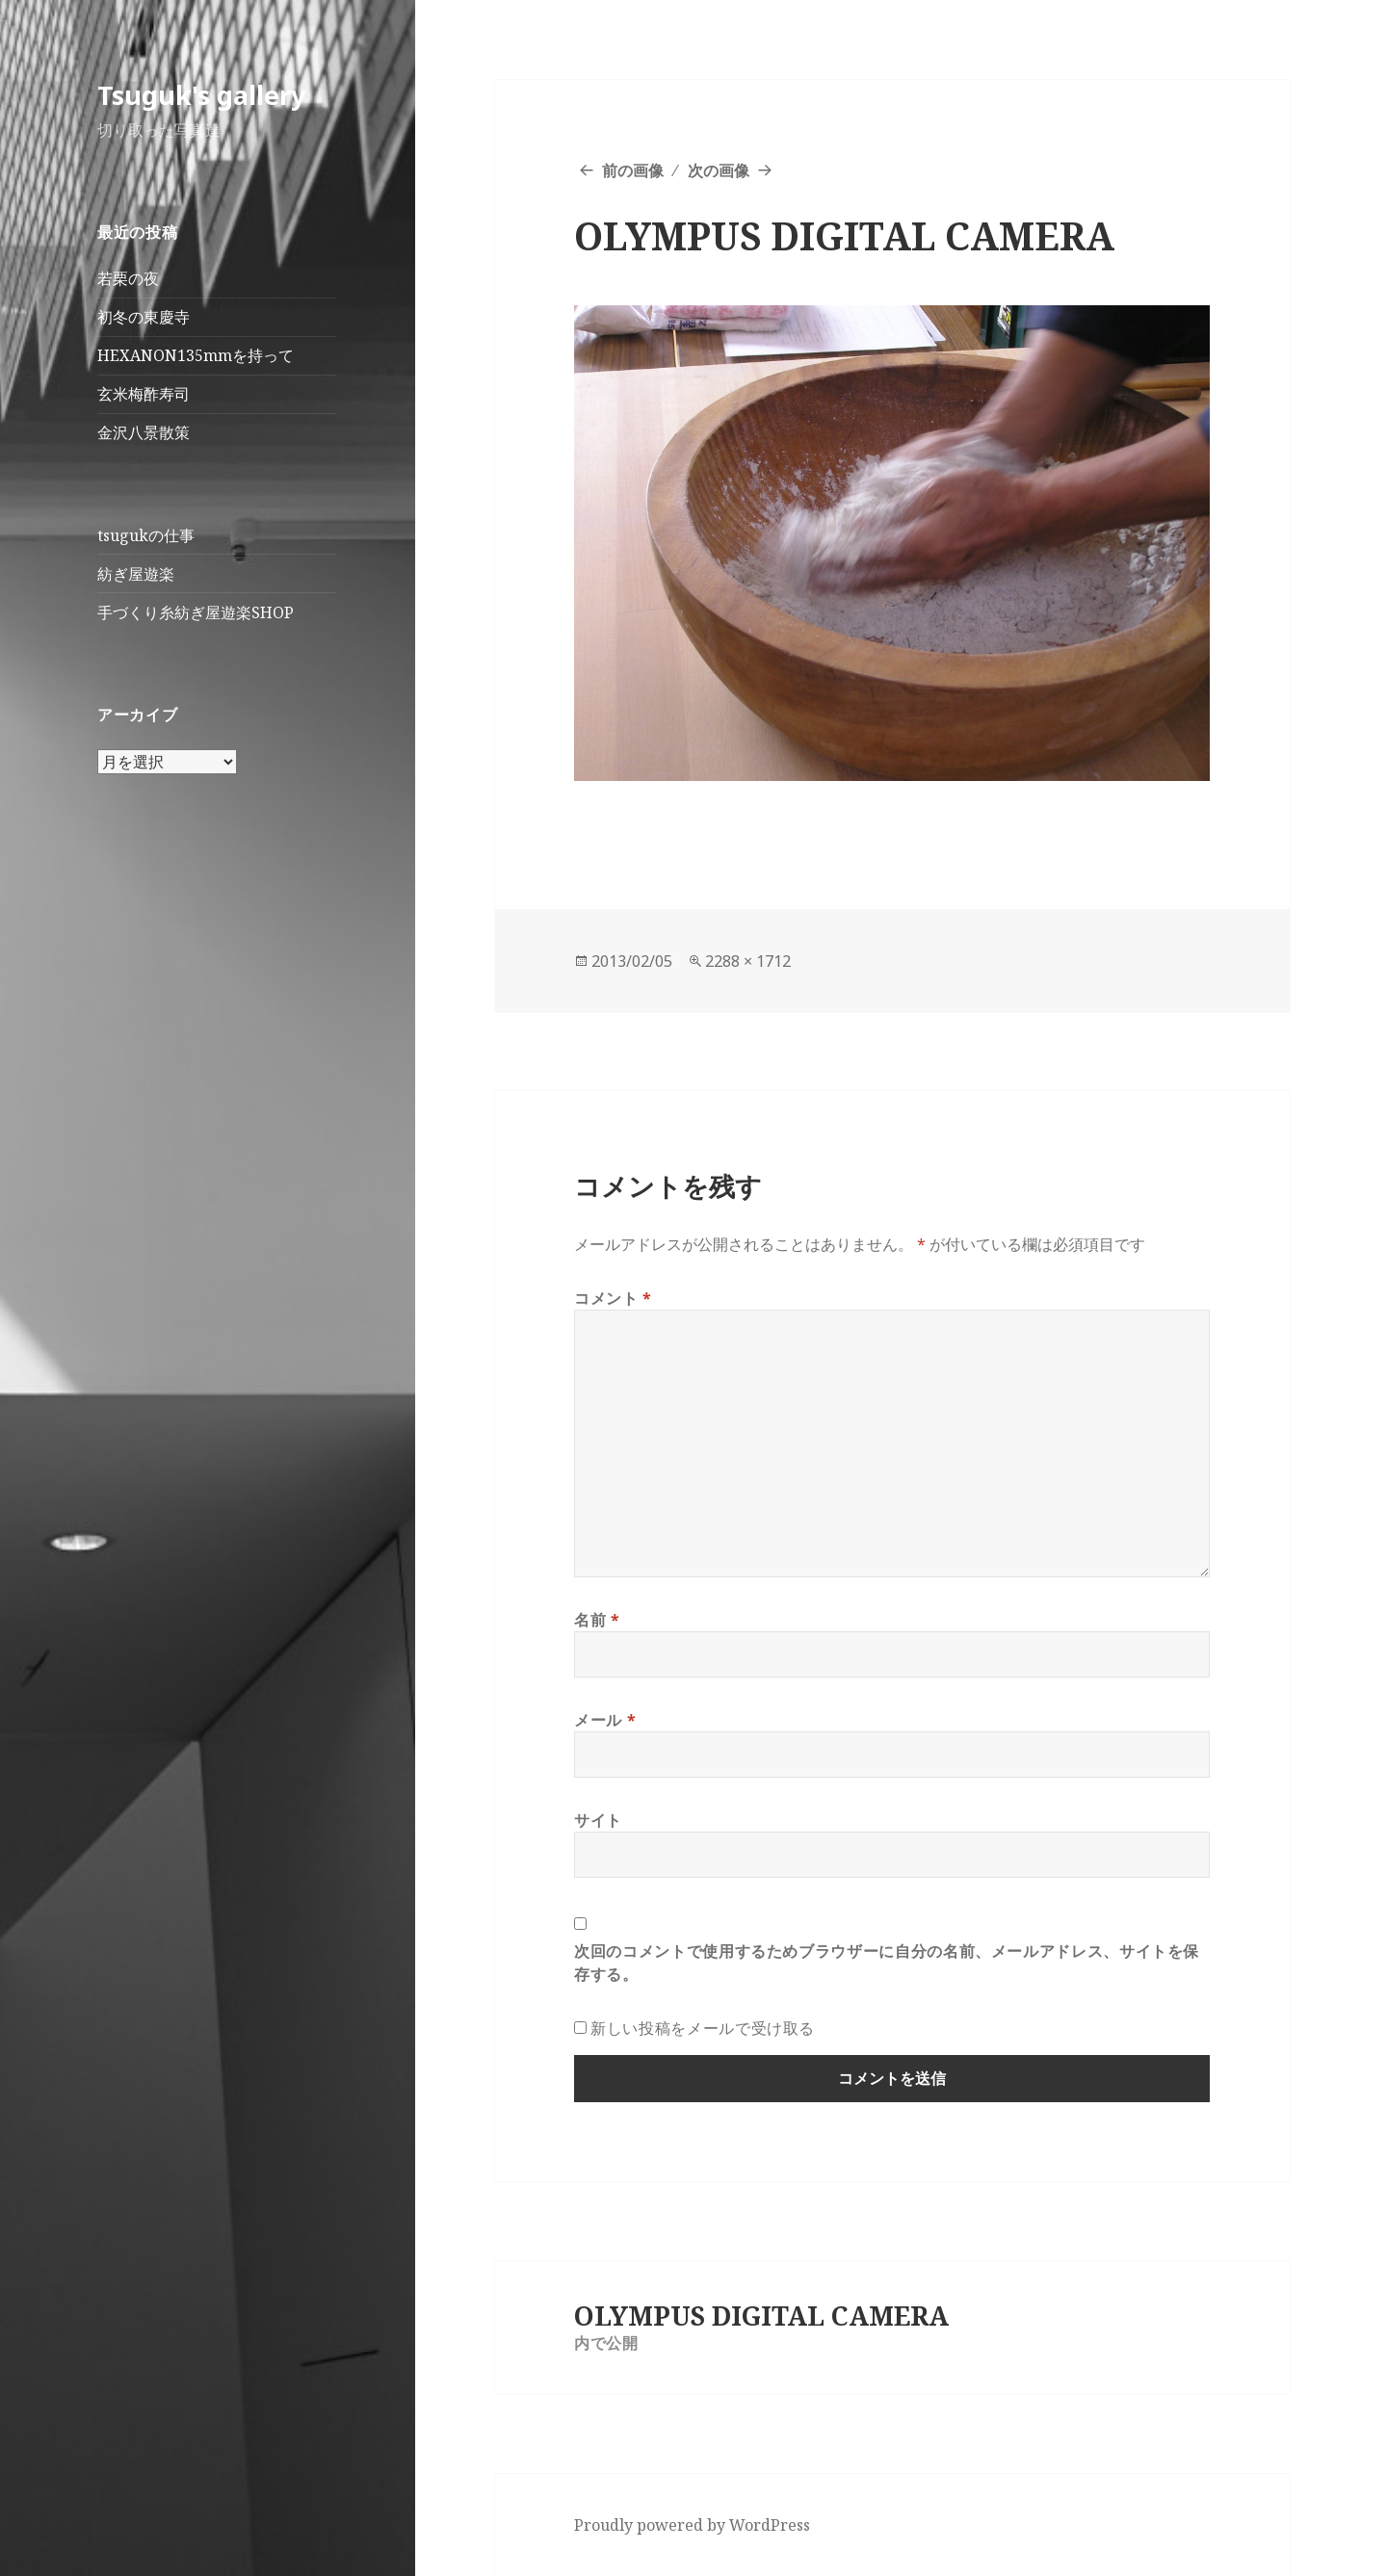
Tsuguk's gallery (201, 95)
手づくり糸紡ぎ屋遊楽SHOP (195, 612)
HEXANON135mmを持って (195, 355)
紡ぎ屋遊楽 (135, 574)
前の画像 (633, 170)
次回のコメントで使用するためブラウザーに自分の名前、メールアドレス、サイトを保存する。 (886, 1962)
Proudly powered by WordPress (692, 2525)
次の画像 (718, 170)
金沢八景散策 (143, 432)
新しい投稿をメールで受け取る (702, 2028)
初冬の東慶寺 (143, 316)
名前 (597, 1619)
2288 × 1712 (748, 961)
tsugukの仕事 (146, 535)
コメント (613, 1298)
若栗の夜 (128, 278)
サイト (598, 1820)
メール (605, 1719)
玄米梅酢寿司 (143, 393)
